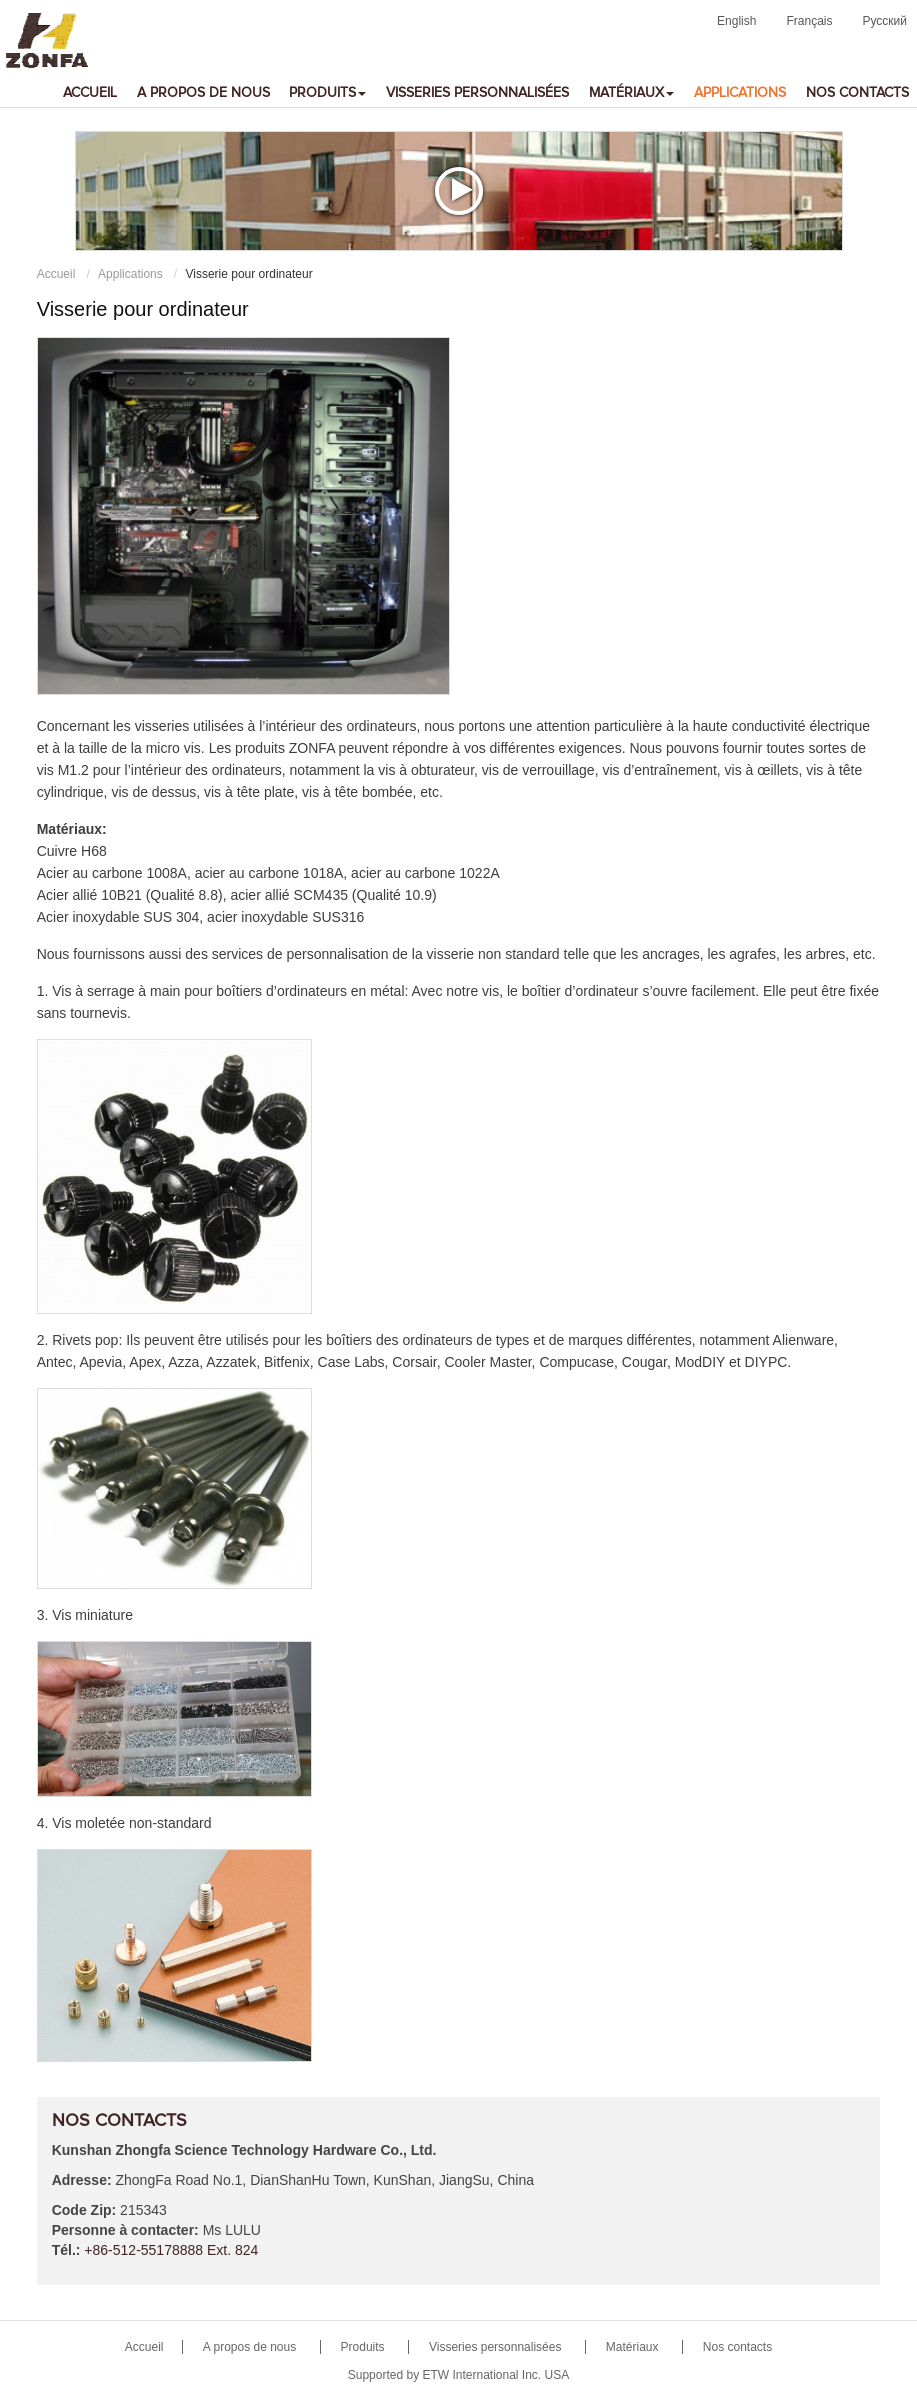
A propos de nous (203, 93)
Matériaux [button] (631, 93)
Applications (740, 93)
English (736, 21)
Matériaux (632, 2347)
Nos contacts (857, 93)
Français (809, 21)
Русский (884, 21)
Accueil (90, 93)
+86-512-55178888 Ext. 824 (171, 2250)
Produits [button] (327, 93)
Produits (363, 2347)
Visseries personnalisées (477, 93)
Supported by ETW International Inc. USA (458, 2375)
